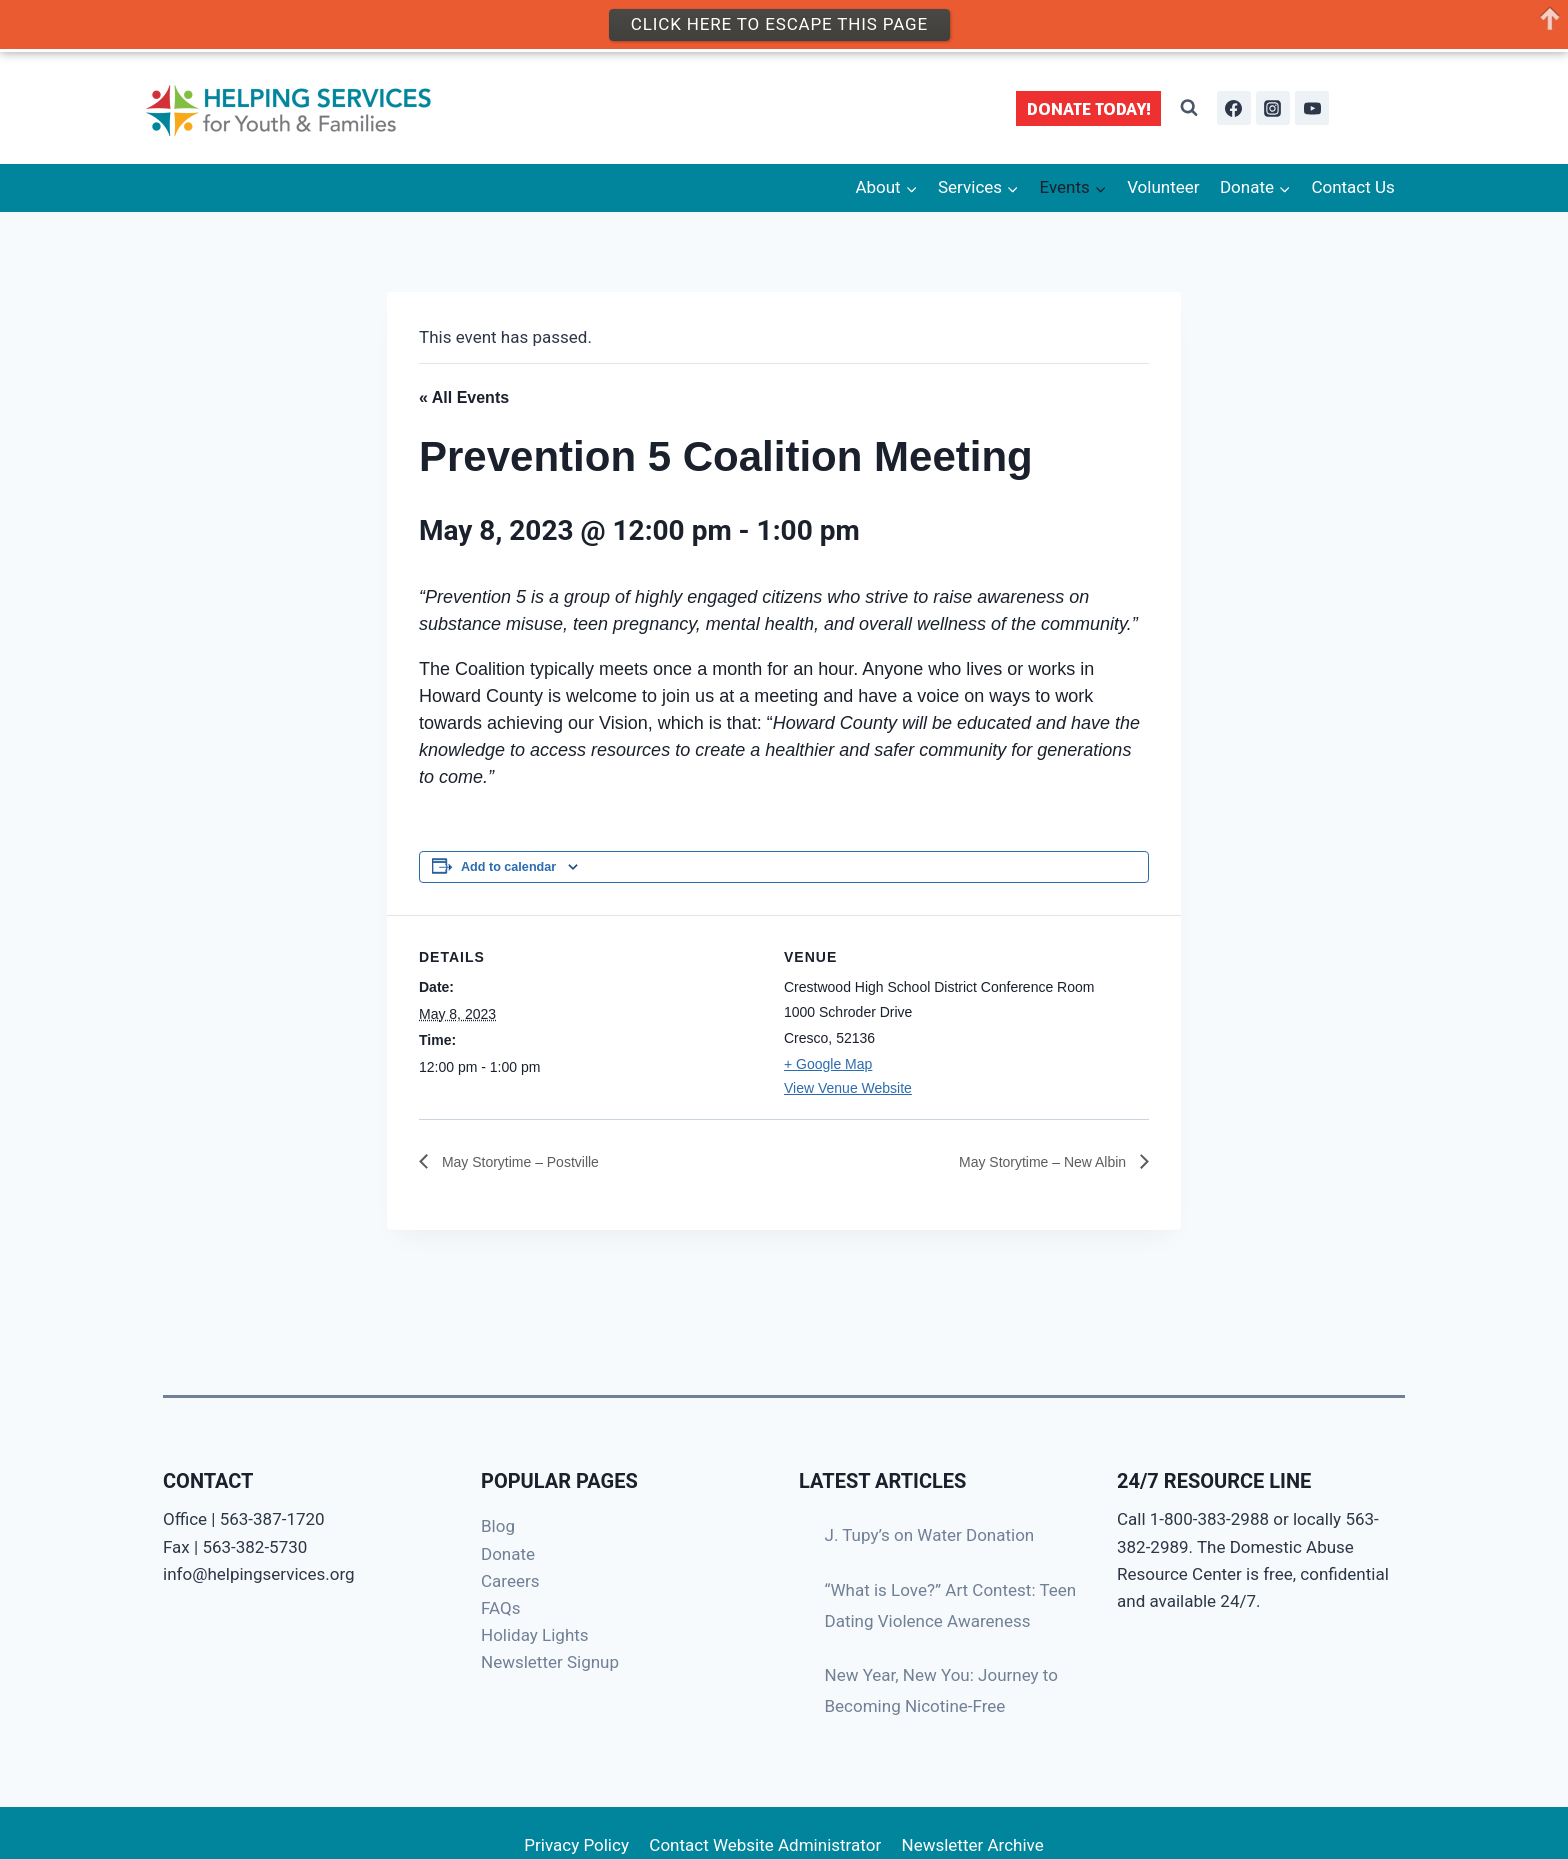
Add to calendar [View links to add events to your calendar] (508, 867)
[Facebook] (1234, 108)
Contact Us (1352, 187)
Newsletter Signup (550, 1662)
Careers (510, 1581)
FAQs (500, 1608)
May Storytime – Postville (530, 1161)
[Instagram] (1273, 108)
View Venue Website (848, 1088)
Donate (508, 1554)
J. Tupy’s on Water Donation (930, 1535)
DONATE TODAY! (1089, 108)
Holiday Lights (535, 1635)
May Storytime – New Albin (1032, 1161)
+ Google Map (828, 1064)
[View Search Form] (1189, 108)
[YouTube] (1312, 108)
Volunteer (1163, 187)
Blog (498, 1526)
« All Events (464, 397)
